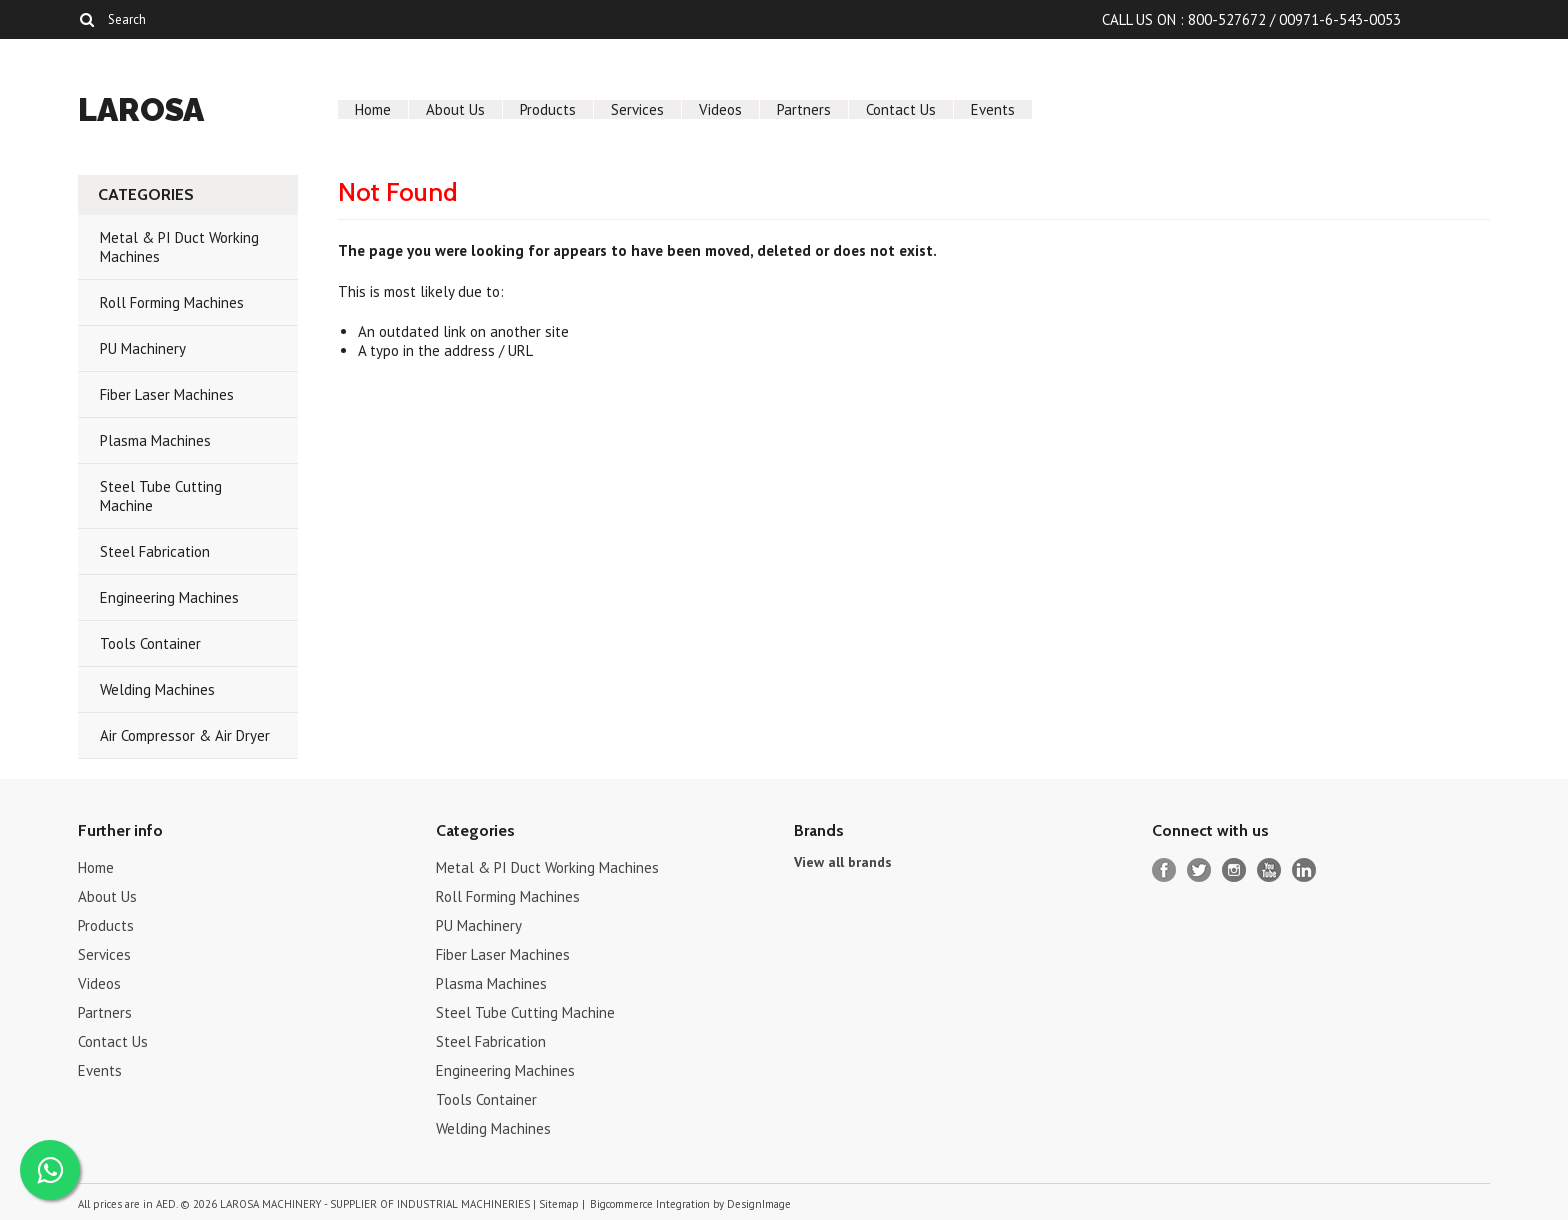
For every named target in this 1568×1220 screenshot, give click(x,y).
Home (373, 109)
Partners (804, 109)
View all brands (843, 862)
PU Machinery (143, 348)
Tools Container (150, 643)
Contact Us (901, 109)
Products (548, 109)
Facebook (1164, 870)
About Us (455, 109)
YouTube (1269, 870)
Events (993, 109)
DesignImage (759, 1204)
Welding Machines (157, 689)
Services (637, 109)
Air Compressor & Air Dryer (185, 735)
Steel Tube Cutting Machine (161, 496)
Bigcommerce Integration (650, 1204)
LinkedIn (1304, 870)
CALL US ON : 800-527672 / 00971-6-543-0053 (1251, 19)
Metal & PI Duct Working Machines (179, 247)
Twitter (1199, 870)
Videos (720, 109)
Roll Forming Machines (172, 302)
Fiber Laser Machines (167, 394)
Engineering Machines (169, 597)
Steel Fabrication (155, 551)
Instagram (1234, 870)
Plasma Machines (155, 440)
